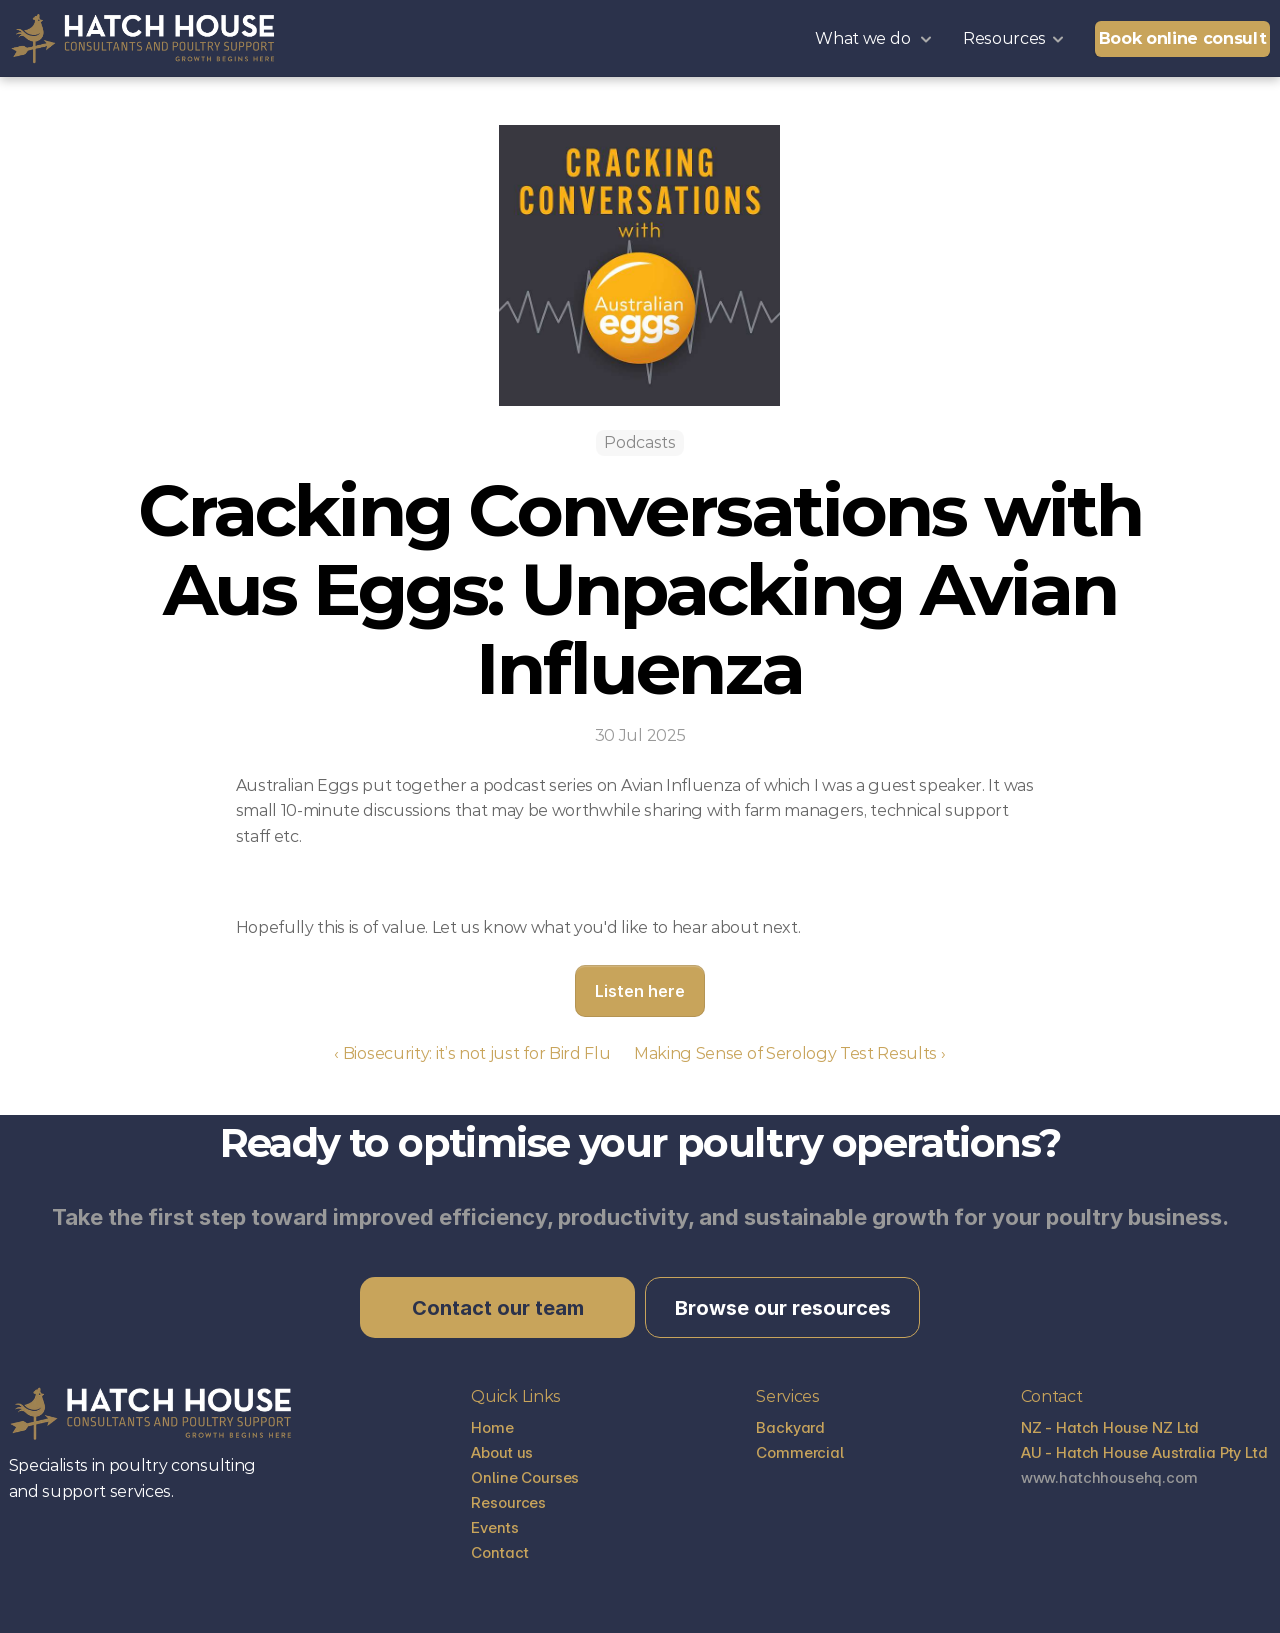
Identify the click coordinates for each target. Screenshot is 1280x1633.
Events (494, 1527)
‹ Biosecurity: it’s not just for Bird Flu (474, 1053)
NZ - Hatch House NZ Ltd (1112, 1427)
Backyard (790, 1427)
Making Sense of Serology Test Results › (790, 1053)
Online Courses (525, 1477)
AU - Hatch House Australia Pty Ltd (1146, 1452)
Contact (499, 1552)
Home (492, 1427)
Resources (508, 1502)
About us (502, 1452)
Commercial (800, 1452)
